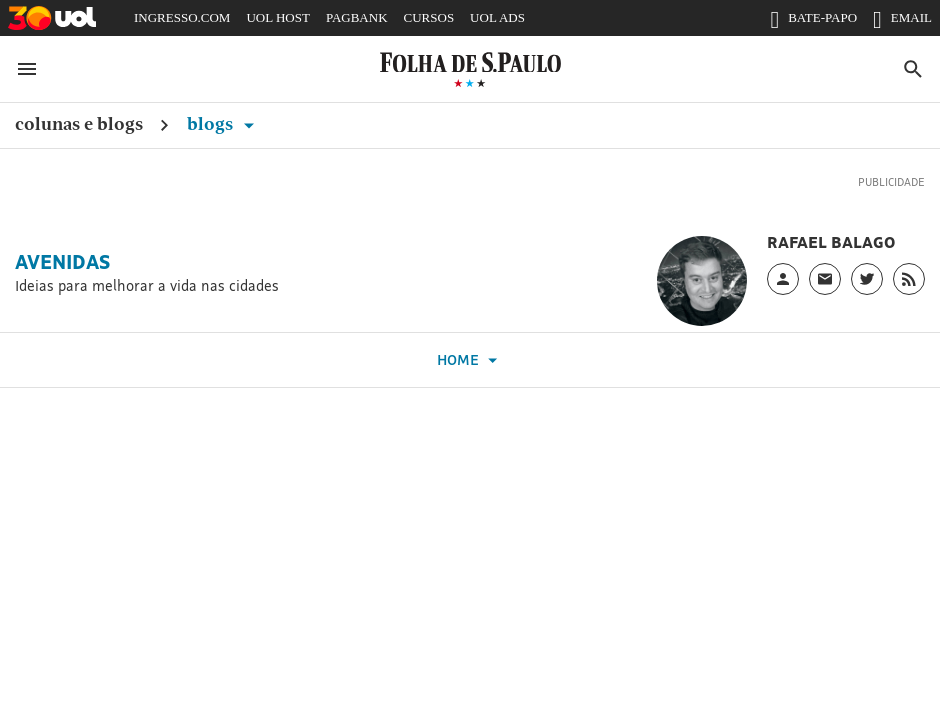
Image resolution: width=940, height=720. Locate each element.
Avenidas (62, 262)
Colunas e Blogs (79, 123)
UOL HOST (277, 17)
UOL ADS (497, 17)
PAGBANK (357, 17)
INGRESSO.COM (182, 17)
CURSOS (429, 17)
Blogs (224, 123)
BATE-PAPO (813, 22)
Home (470, 360)
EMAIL (902, 22)
